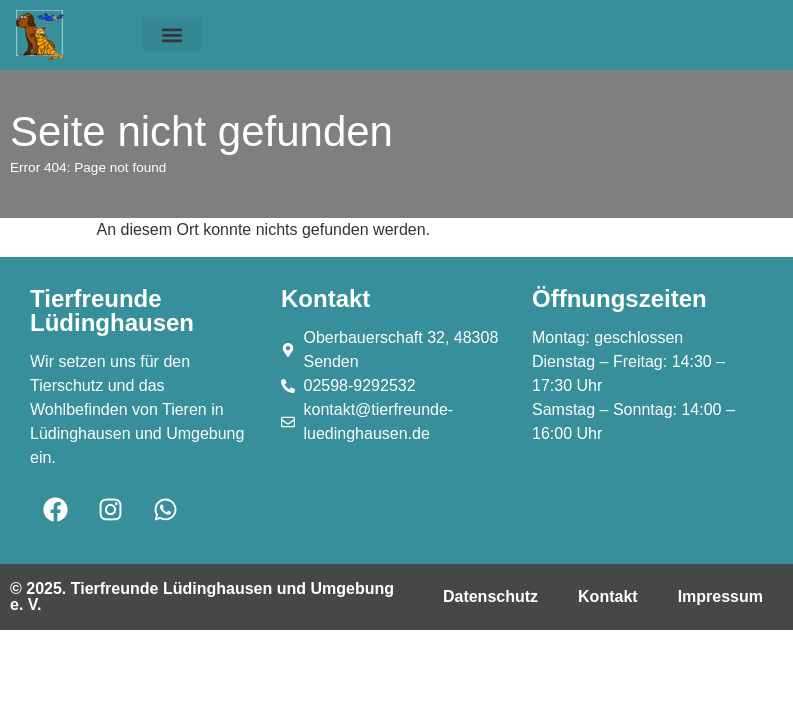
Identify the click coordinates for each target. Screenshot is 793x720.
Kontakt (608, 596)
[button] (172, 35)
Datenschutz (490, 596)
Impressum (720, 596)
